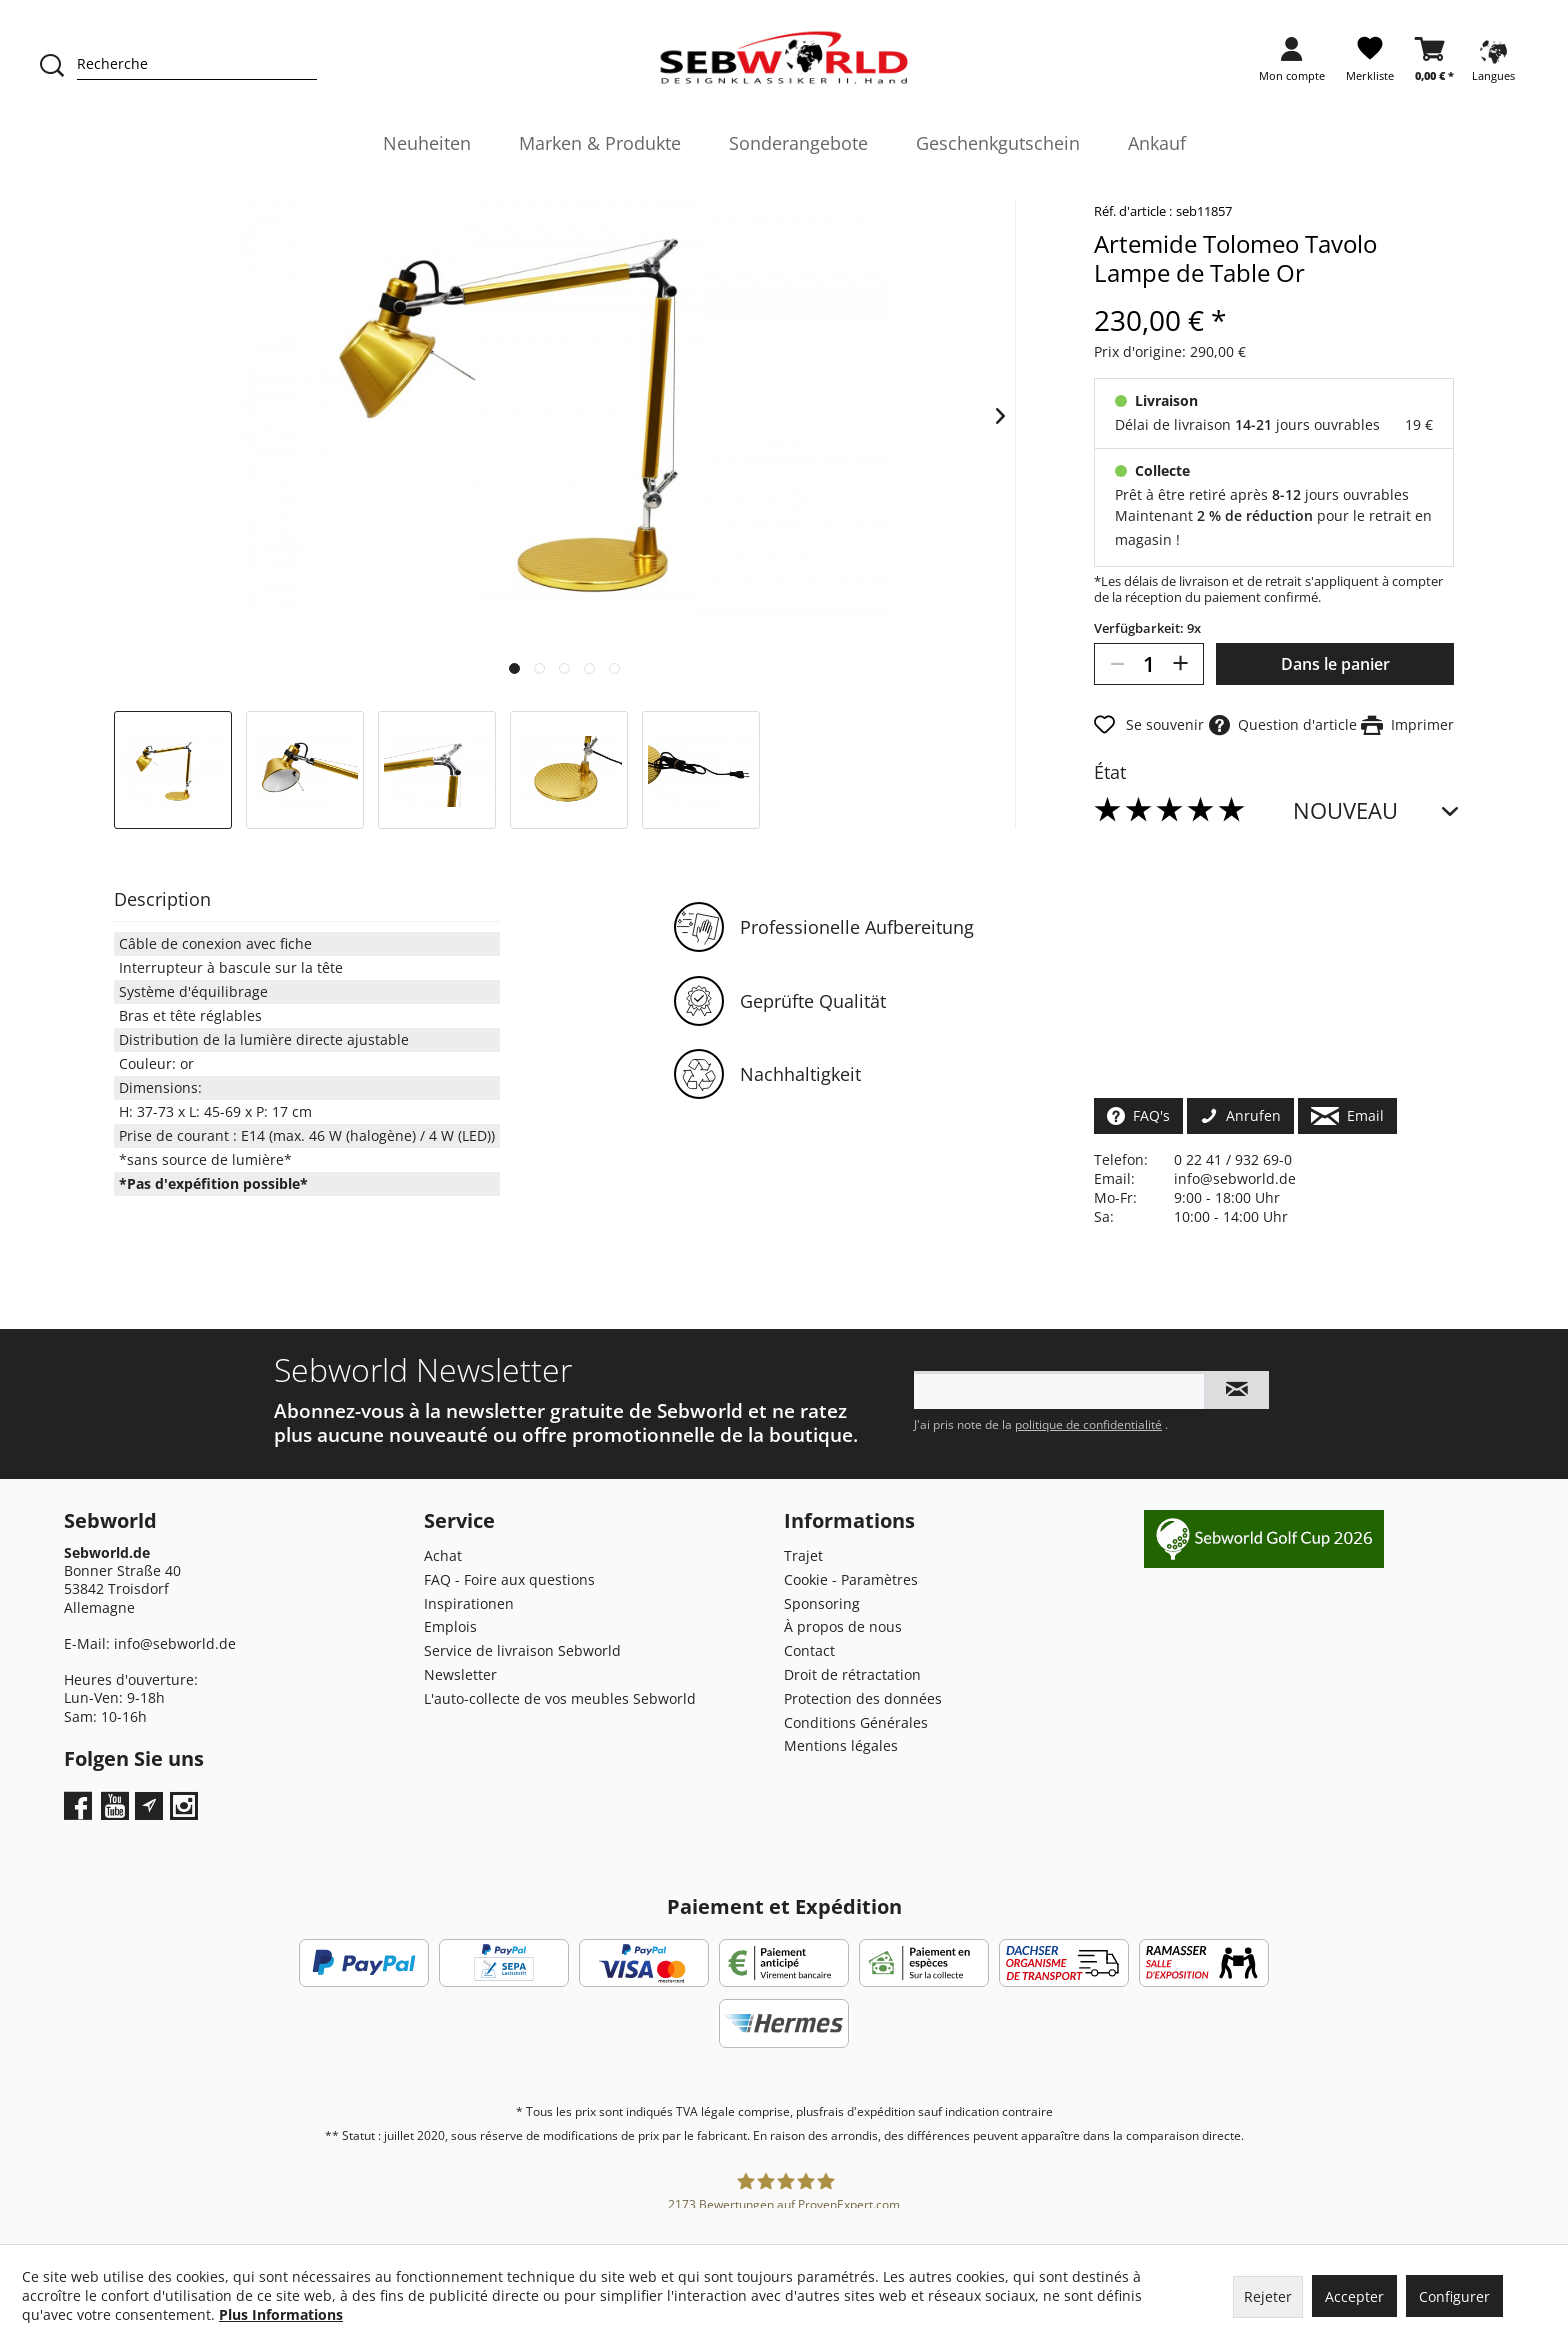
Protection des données (863, 1698)
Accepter (1354, 2296)
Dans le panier (1335, 664)
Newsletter (460, 1674)
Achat (443, 1555)
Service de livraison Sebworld (522, 1650)
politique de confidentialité (1088, 1424)
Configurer (1454, 2296)
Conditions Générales (856, 1722)
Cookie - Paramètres (851, 1579)
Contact (809, 1650)
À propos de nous (843, 1626)
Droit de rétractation (852, 1674)
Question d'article (1283, 724)
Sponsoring (822, 1603)
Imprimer (1407, 724)
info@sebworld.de (1235, 1178)
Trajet (803, 1555)
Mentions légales (841, 1745)
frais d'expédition (867, 2111)
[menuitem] (1292, 65)
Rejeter (1268, 2296)
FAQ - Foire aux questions (509, 1579)
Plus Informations (281, 2314)
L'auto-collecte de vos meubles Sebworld (560, 1698)
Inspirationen (469, 1603)
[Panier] (1434, 65)
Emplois (450, 1626)
